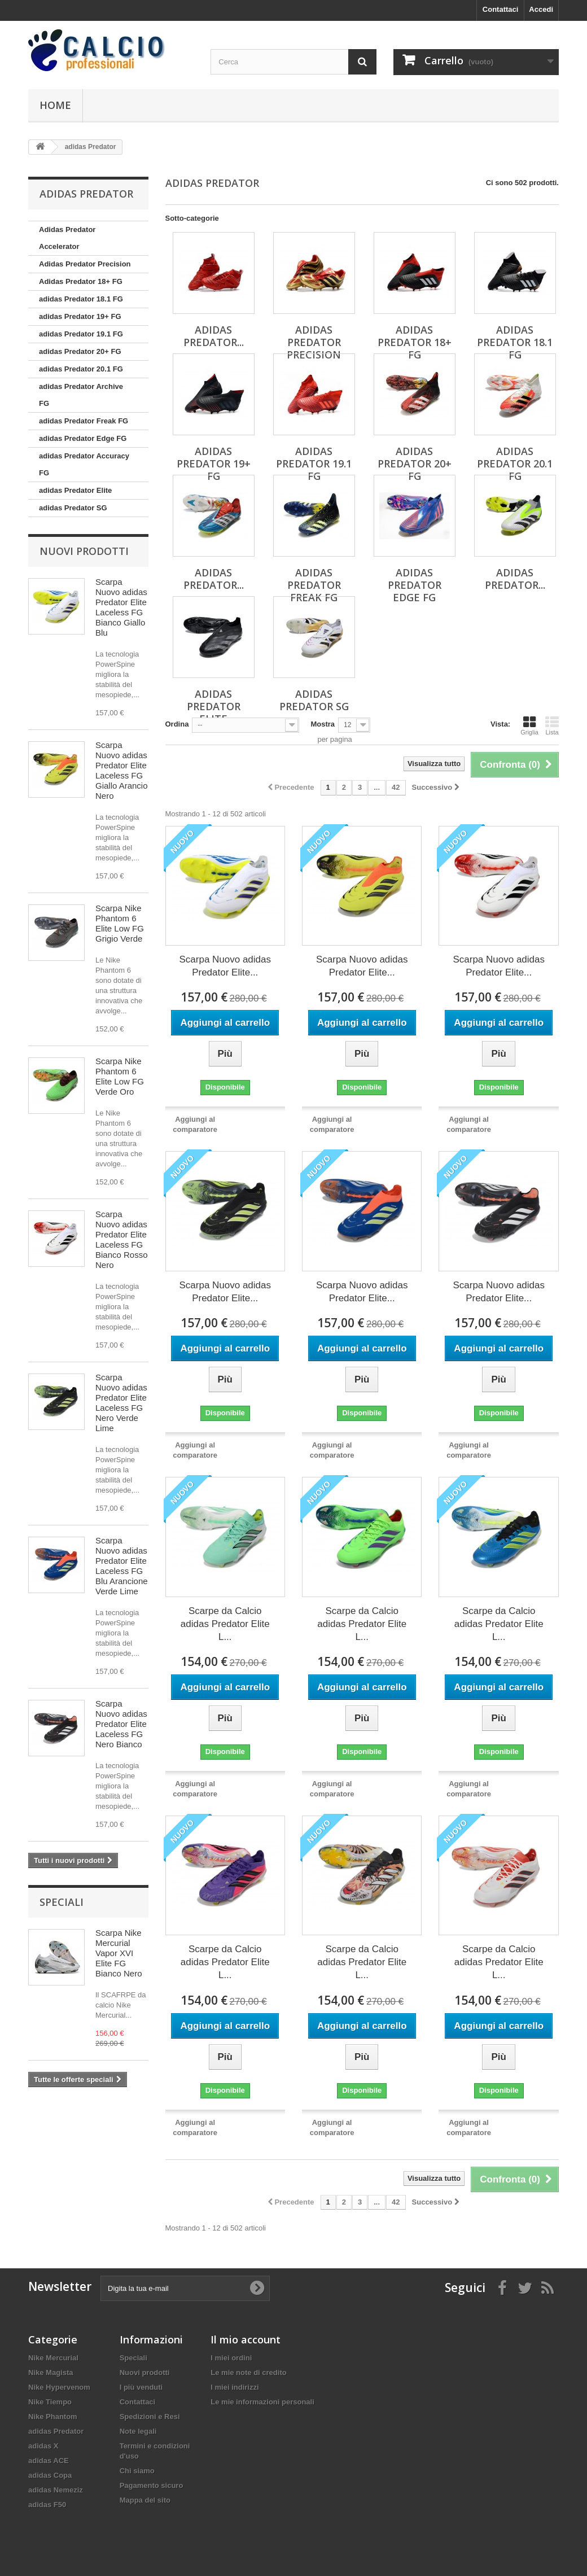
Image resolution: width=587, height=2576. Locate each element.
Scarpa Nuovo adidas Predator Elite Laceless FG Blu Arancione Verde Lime (121, 1566)
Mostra (322, 724)
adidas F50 (47, 2504)
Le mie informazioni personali (262, 2402)
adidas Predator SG (73, 508)
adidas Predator (56, 2431)
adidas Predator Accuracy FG (84, 464)
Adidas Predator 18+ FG (80, 281)
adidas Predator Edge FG (82, 438)
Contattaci (501, 9)
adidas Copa (50, 2475)
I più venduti (141, 2387)
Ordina (177, 724)
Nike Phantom (52, 2416)
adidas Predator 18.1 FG (81, 299)
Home (55, 105)
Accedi (541, 9)
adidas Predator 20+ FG (80, 351)
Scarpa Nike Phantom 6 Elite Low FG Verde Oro (119, 1076)
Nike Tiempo (50, 2402)
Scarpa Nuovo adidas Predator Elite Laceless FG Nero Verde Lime (121, 1402)
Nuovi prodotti (84, 551)
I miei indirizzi (235, 2387)
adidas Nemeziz (55, 2490)
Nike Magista (50, 2372)
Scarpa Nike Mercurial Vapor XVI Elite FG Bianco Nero (118, 1953)
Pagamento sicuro (151, 2485)
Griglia (529, 725)
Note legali (138, 2431)
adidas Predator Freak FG (83, 421)
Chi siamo (137, 2470)
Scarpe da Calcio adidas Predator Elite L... (225, 1624)
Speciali (62, 1902)
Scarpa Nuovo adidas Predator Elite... (225, 966)
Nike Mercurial (53, 2358)
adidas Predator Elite (75, 490)
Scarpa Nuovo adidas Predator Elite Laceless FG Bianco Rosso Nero (121, 1239)
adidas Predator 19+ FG (80, 316)
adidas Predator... (213, 579)
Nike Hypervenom (59, 2387)
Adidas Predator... (213, 336)
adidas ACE (48, 2460)
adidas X (43, 2446)
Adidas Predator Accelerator (67, 238)
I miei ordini (231, 2358)
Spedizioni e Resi (150, 2416)
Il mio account (246, 2339)
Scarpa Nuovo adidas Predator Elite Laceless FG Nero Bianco (121, 1724)
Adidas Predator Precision (85, 264)
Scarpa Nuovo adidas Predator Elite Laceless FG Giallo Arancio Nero (121, 770)
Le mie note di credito (248, 2372)
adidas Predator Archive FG (81, 395)
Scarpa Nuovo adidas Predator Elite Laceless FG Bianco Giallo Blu (121, 607)
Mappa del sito (145, 2500)
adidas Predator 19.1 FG (81, 334)
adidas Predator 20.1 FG (81, 369)
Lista (552, 725)
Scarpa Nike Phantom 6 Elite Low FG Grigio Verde (119, 923)
